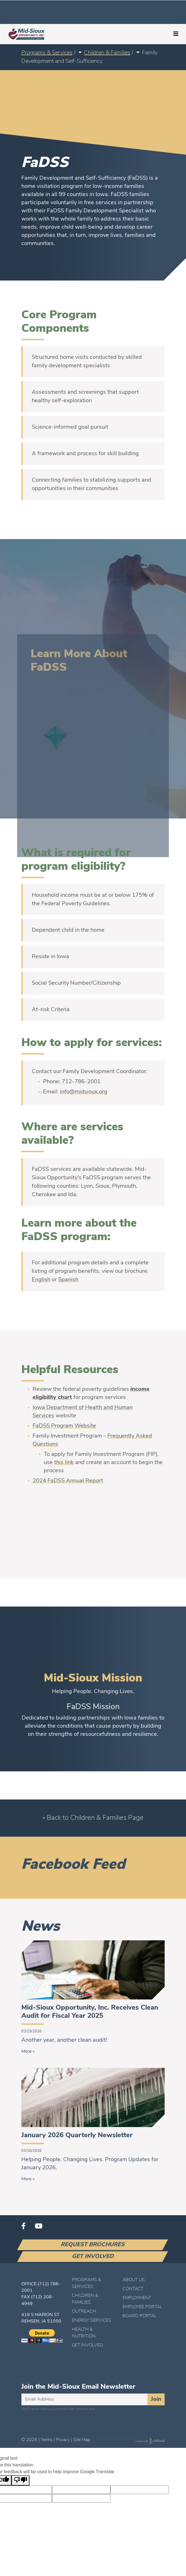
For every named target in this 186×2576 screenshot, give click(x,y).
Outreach (84, 2311)
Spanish (68, 1280)
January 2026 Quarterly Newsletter (77, 2135)
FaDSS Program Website (64, 1426)
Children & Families (107, 53)
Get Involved (93, 2256)
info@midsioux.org (83, 1092)
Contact (133, 2289)
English (41, 1280)
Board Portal (139, 2316)
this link (64, 1462)
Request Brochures (92, 2245)
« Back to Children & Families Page (93, 1818)
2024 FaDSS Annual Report (68, 1481)
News (40, 1927)
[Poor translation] (21, 2480)
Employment (137, 2298)
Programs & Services (46, 53)
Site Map (81, 2440)
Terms (47, 2440)
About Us (134, 2280)
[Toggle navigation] (176, 34)
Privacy (63, 2440)
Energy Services (91, 2320)
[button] (80, 53)
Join (156, 2399)
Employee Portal (142, 2307)
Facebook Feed (73, 1865)
